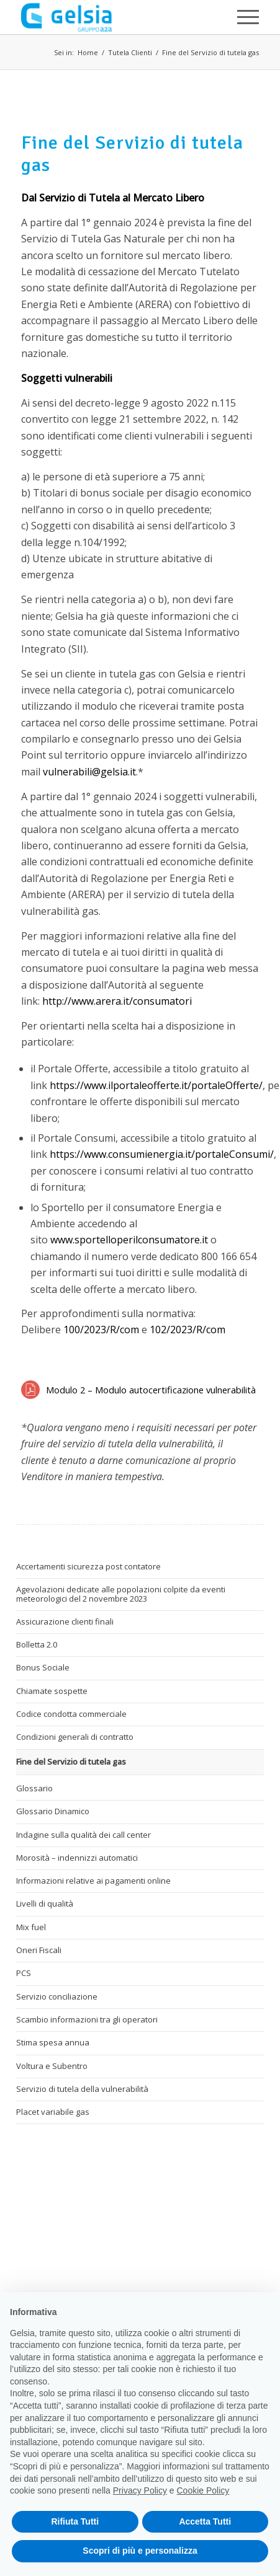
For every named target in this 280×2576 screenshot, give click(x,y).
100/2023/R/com (101, 1329)
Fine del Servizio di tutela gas (210, 52)
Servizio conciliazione (56, 1996)
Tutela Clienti (130, 52)
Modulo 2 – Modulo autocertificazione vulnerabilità (151, 1389)
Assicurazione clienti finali (65, 1621)
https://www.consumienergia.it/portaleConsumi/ (162, 1154)
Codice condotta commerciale (71, 1713)
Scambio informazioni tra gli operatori (87, 2019)
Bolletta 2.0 (36, 1644)
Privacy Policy (140, 2490)
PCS (23, 1972)
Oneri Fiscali (38, 1950)
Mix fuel (31, 1927)
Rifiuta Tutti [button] (75, 2521)
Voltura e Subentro (52, 2065)
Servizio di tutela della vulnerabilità (82, 2088)
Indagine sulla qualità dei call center (83, 1834)
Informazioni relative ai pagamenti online (93, 1880)
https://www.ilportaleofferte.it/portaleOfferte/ (156, 1085)
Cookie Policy (203, 2490)
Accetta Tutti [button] (205, 2521)
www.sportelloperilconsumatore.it (129, 1239)
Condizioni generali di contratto (74, 1736)
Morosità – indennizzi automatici (77, 1857)
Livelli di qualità (44, 1903)
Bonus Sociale (43, 1667)
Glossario (34, 1788)
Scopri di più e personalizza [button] (140, 2551)
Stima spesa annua (52, 2042)
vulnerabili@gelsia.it (89, 772)
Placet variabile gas (52, 2111)
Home (88, 52)
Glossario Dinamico (52, 1811)
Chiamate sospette (52, 1690)
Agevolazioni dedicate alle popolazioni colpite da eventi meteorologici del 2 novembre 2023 (120, 1593)
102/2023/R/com (187, 1329)
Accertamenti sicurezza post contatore (88, 1566)
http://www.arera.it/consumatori (117, 1001)
